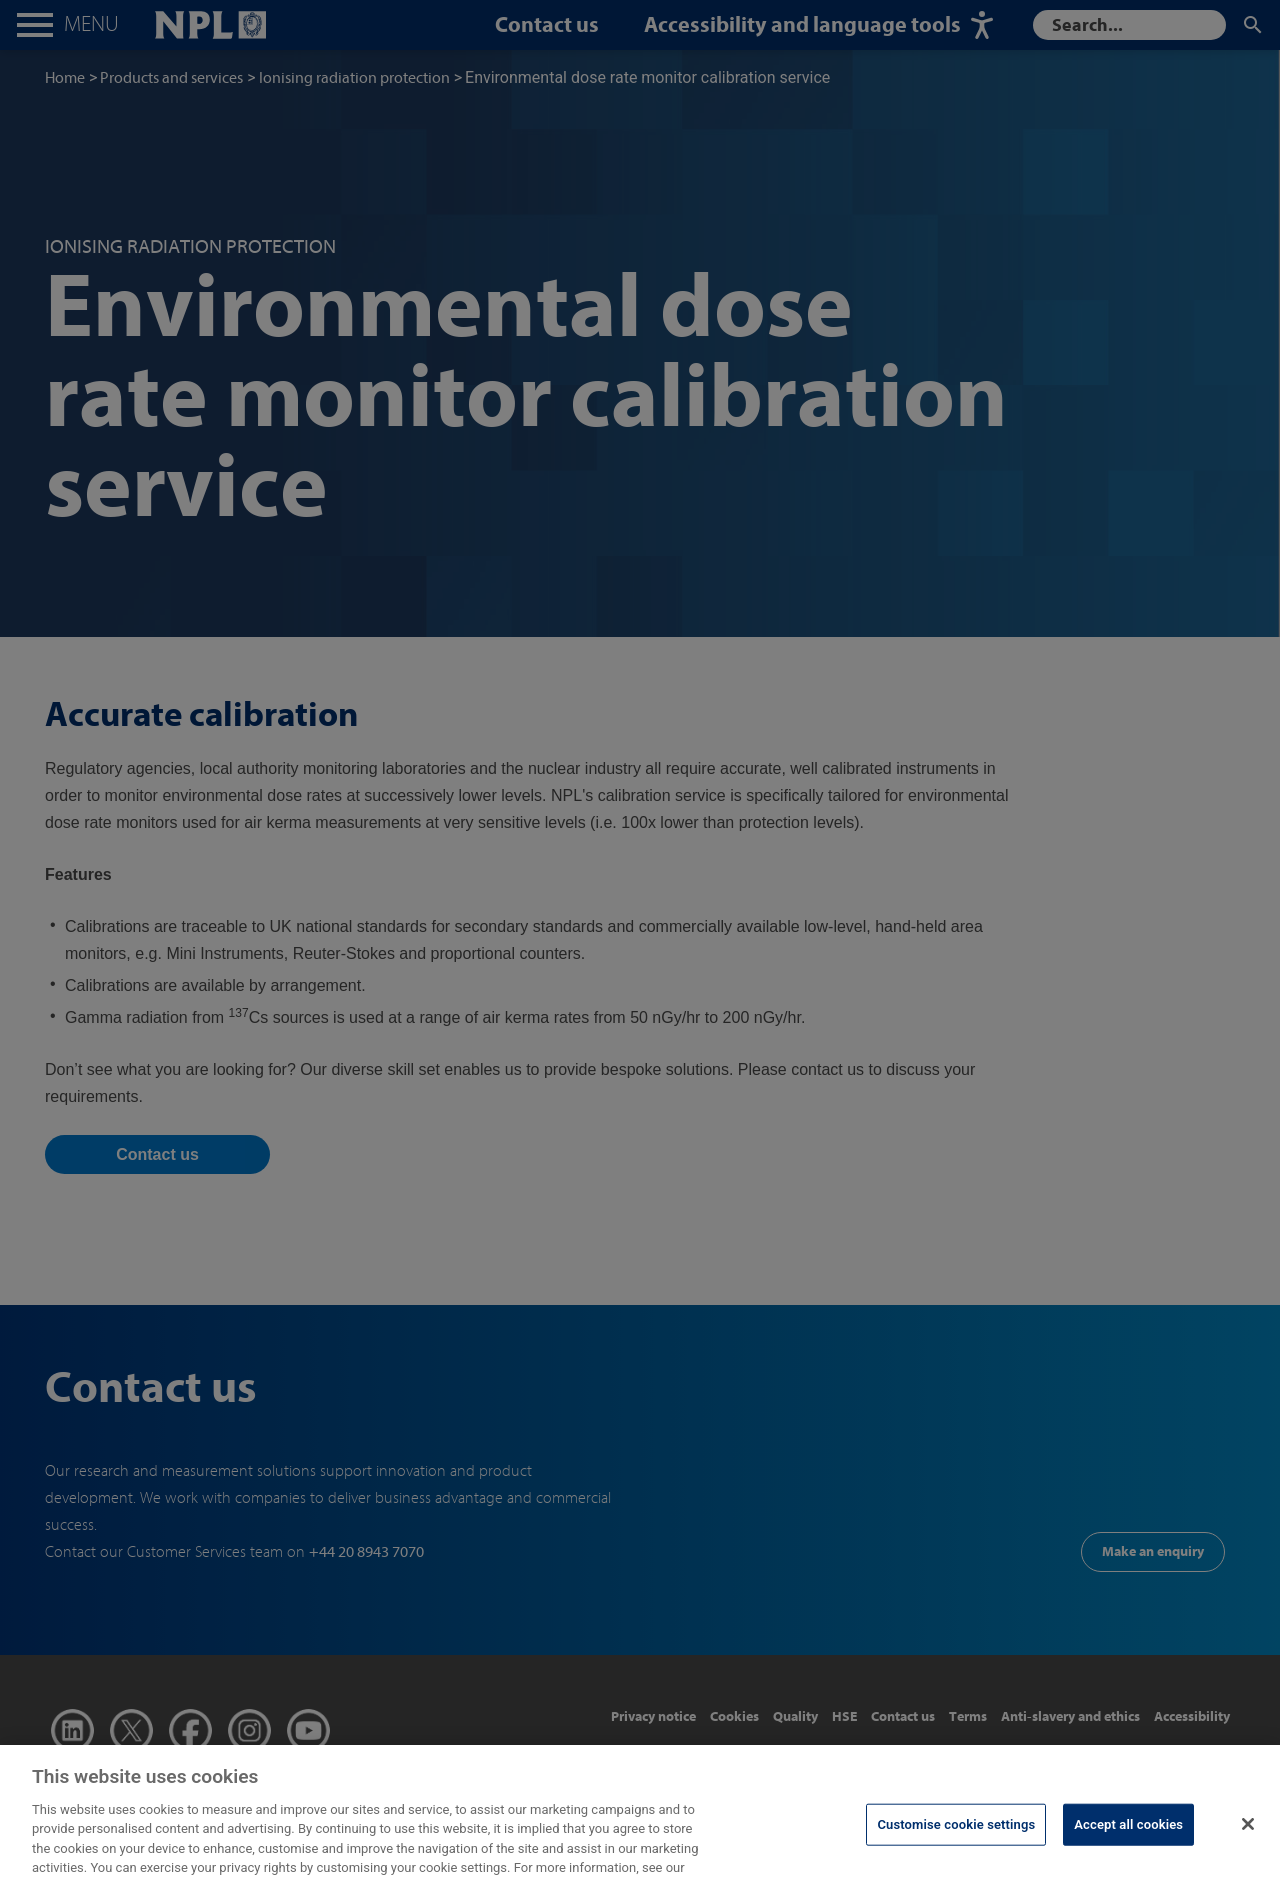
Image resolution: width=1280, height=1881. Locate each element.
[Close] (1248, 1838)
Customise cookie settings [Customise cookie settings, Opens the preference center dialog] (956, 1838)
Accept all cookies (1128, 1838)
